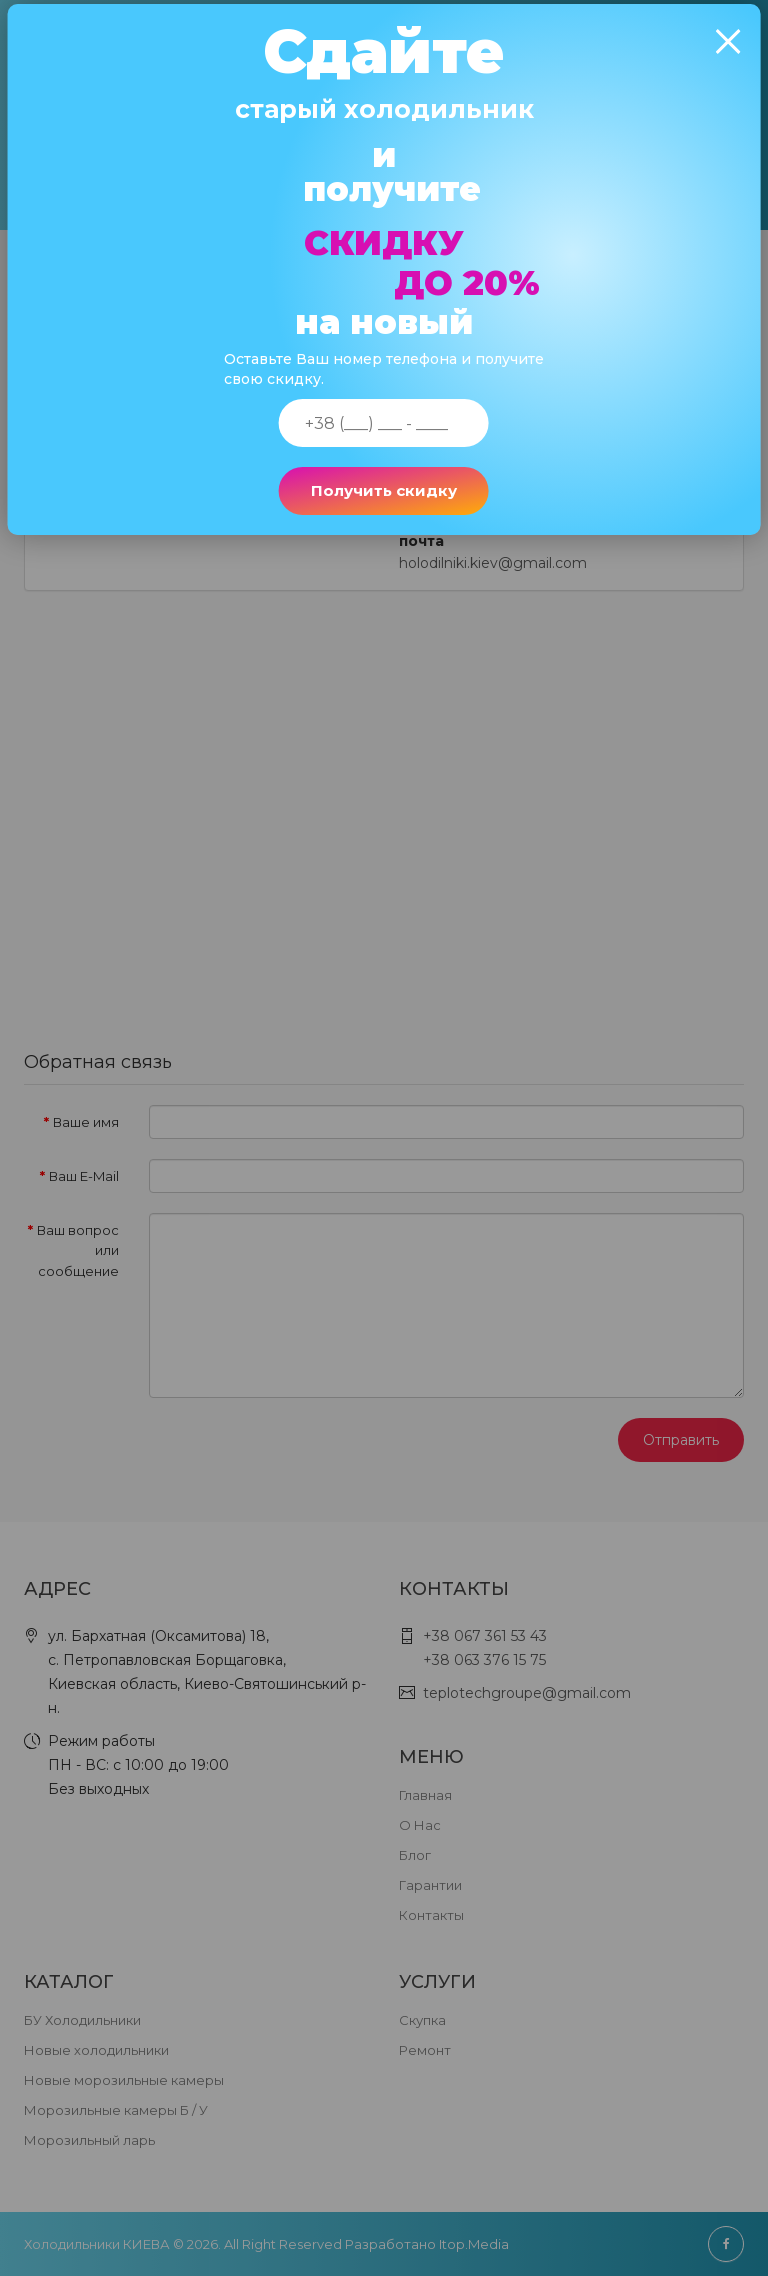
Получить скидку (384, 506)
